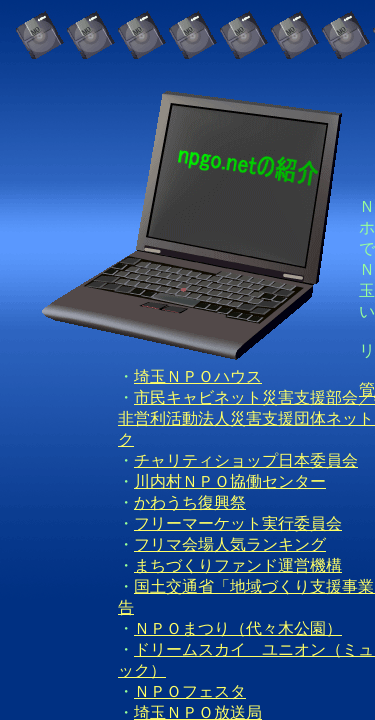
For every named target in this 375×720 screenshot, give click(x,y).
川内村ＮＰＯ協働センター (230, 481)
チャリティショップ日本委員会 (246, 460)
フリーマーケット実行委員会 (238, 523)
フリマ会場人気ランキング (230, 544)
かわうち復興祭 (190, 502)
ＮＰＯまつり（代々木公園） (238, 628)
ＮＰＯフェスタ (190, 691)
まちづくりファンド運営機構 (238, 565)
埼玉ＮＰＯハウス (198, 376)
